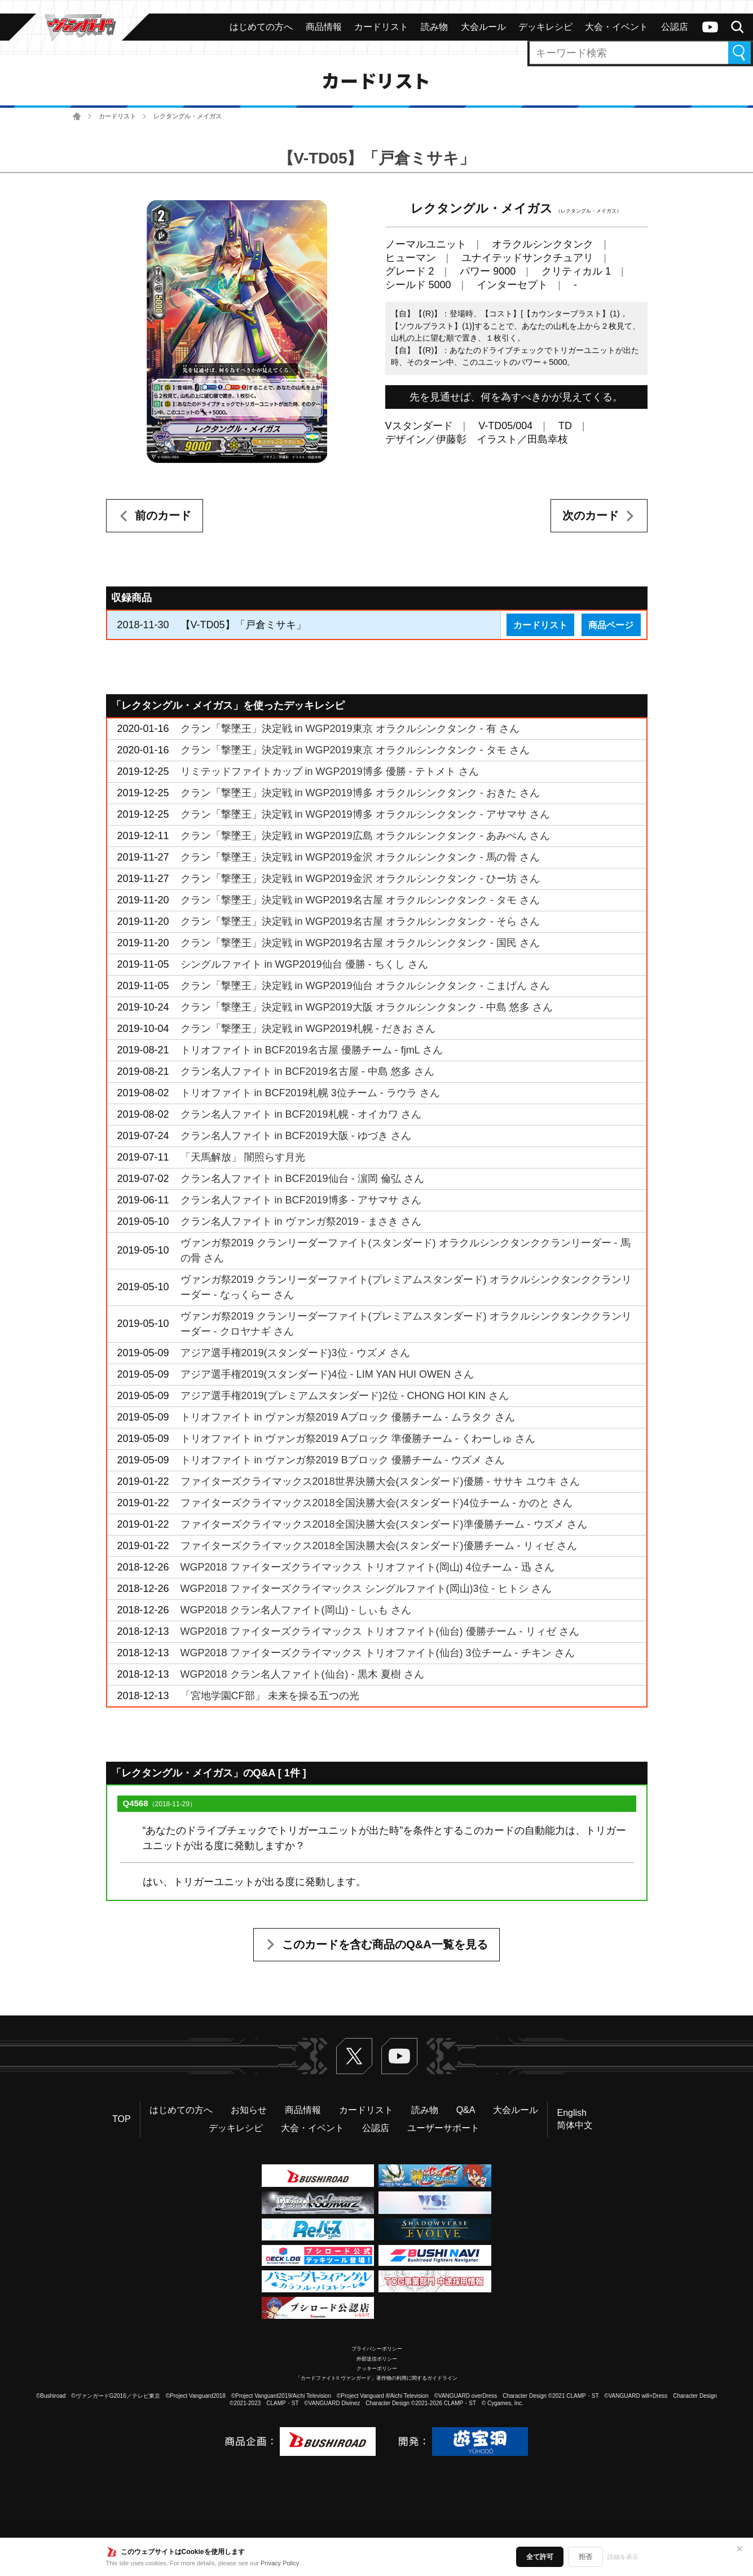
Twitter (354, 2056)
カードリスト (117, 116)
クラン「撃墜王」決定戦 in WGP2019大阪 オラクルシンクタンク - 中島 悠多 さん (366, 1007)
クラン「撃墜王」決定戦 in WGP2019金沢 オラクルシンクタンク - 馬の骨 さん (360, 857)
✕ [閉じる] (739, 2548)
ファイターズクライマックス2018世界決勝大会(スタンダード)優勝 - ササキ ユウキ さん (380, 1481)
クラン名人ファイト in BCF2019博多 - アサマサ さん (300, 1200)
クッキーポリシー (376, 2368)
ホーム (77, 116)
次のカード (590, 515)
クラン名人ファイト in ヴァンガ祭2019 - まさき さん (300, 1221)
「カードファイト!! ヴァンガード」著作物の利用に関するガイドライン (376, 2378)
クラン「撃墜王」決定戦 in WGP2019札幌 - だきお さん (307, 1028)
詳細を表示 (622, 2556)
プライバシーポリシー (376, 2349)
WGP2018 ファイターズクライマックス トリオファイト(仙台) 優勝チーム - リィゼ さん (379, 1631)
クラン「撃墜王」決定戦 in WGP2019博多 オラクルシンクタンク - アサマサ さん (365, 814)
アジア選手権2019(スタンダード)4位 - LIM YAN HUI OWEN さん (327, 1374)
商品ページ (610, 625)
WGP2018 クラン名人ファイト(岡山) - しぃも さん (295, 1610)
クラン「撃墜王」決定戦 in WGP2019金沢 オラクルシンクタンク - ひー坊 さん (360, 878)
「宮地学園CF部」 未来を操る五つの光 (269, 1695)
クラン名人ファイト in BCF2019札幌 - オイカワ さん (300, 1114)
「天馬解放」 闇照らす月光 (242, 1157)
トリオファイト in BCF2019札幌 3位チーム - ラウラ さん (310, 1093)
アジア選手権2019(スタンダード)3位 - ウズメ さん (295, 1352)
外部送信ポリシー (376, 2359)
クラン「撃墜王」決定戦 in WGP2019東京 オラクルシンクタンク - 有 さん (349, 728)
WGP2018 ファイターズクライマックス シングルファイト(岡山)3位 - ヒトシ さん (366, 1588)
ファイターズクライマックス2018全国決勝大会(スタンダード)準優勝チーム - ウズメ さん (383, 1524)
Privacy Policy (280, 2563)
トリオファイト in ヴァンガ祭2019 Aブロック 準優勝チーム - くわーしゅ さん (357, 1438)
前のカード (163, 515)
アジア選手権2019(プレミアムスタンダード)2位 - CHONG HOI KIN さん (344, 1395)
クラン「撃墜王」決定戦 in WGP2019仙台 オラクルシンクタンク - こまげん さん (365, 985)
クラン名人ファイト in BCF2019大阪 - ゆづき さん (295, 1135)
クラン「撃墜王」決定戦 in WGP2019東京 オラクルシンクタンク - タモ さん (355, 750)
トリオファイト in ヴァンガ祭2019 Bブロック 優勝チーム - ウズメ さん (342, 1460)
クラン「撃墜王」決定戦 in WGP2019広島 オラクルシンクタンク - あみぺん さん (365, 835)
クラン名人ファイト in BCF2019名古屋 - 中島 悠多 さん (307, 1071)
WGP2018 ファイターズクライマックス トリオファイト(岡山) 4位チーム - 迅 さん (367, 1567)
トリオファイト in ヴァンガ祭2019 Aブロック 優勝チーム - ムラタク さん (347, 1417)
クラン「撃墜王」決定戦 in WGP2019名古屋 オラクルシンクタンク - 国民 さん (360, 943)
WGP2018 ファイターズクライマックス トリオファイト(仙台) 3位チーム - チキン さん (377, 1652)
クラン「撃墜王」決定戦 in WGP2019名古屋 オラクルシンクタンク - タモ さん (360, 900)
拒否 (585, 2557)
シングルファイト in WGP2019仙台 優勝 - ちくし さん (304, 964)
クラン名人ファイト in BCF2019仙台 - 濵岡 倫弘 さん (302, 1178)
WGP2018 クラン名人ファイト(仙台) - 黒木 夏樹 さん (302, 1674)
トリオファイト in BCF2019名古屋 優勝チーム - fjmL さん (311, 1050)
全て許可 (539, 2557)
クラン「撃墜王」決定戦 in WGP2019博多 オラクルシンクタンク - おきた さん (360, 793)
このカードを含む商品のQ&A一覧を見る (384, 1944)
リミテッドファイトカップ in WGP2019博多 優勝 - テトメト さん (329, 771)
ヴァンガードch (710, 27)
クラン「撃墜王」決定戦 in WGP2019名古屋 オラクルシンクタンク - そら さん (360, 921)
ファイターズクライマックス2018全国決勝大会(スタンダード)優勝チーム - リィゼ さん (378, 1545)
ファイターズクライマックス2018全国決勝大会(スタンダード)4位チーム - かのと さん (376, 1502)
